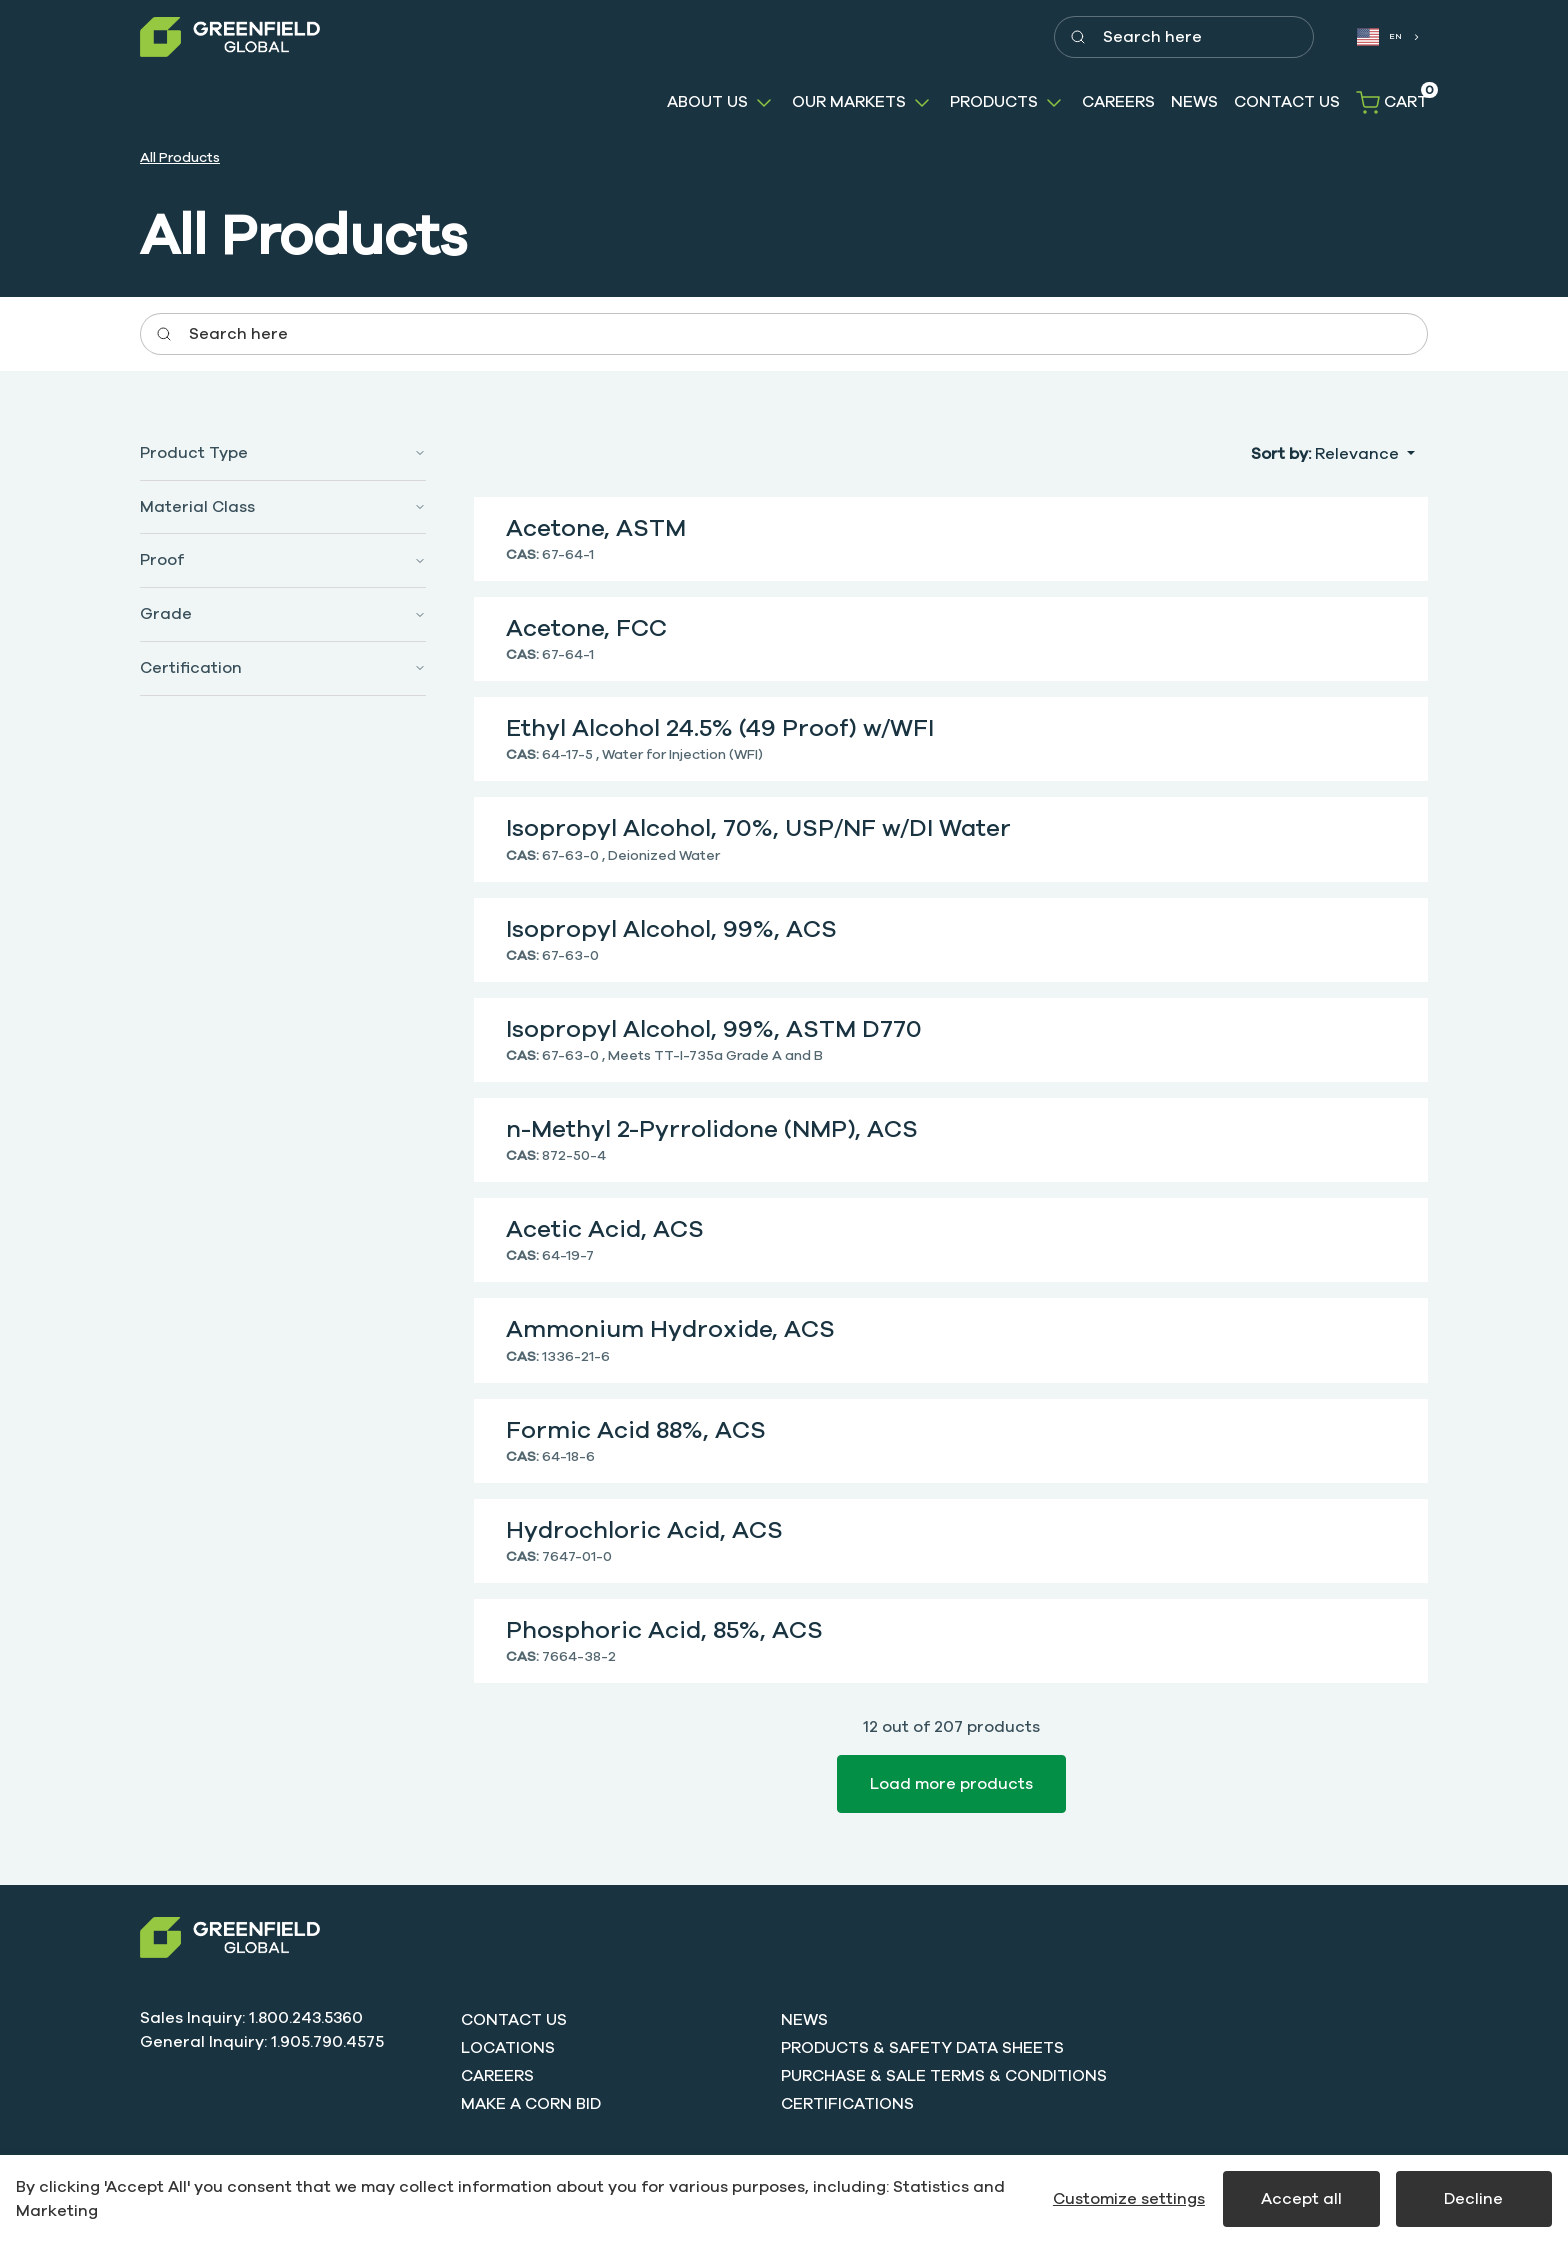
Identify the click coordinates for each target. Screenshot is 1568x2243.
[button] (721, 102)
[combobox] (1387, 37)
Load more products (951, 1784)
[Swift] (230, 1937)
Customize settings (1129, 2199)
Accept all (1301, 2199)
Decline (1473, 2199)
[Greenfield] (230, 37)
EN (1380, 37)
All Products (180, 157)
